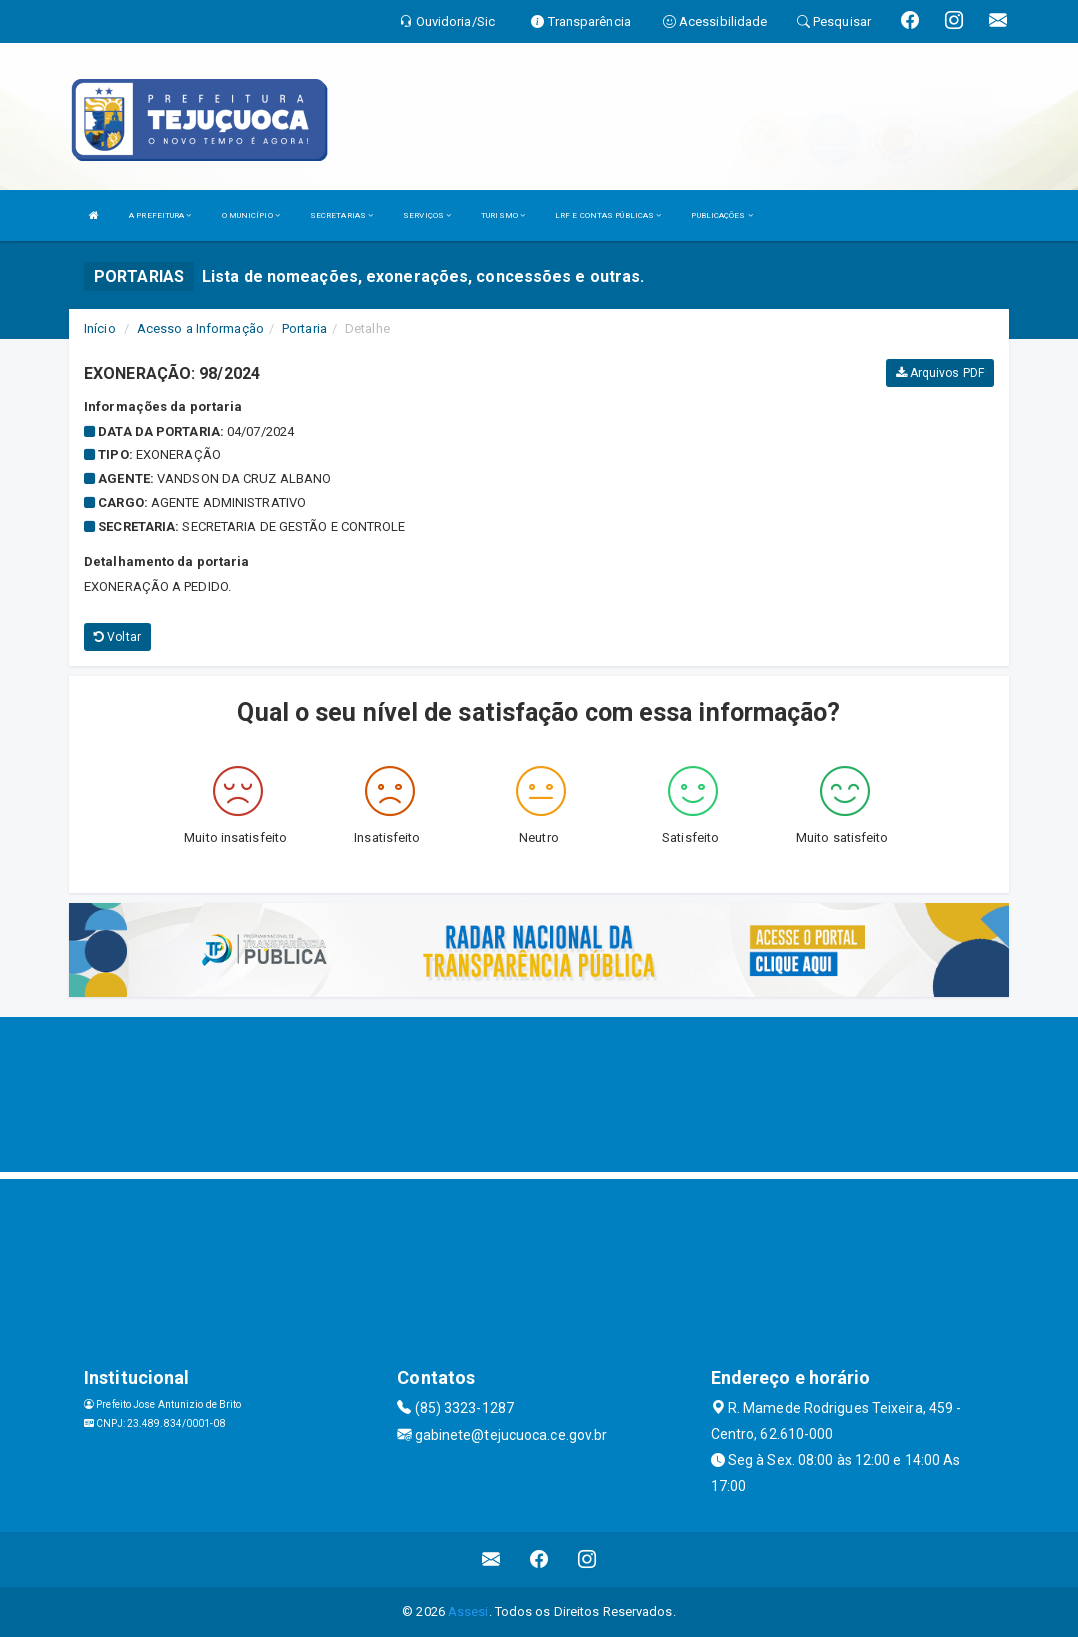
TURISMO (503, 215)
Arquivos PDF (940, 373)
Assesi (468, 1611)
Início (100, 328)
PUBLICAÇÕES (721, 215)
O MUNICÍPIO (251, 215)
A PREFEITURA (160, 215)
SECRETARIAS (341, 215)
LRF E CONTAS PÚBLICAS (608, 215)
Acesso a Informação (200, 328)
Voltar (117, 637)
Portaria (304, 328)
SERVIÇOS (427, 215)
